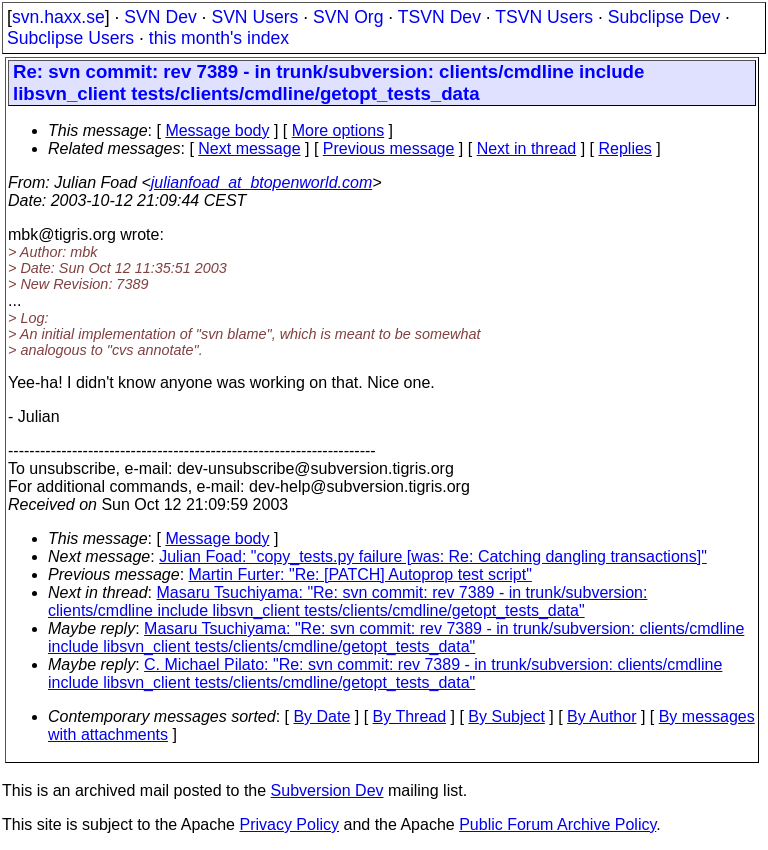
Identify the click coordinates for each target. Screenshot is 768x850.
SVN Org (348, 17)
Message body (217, 130)
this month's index (219, 38)
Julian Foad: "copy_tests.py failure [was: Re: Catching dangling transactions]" (433, 556)
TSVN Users (544, 17)
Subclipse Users (70, 38)
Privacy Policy (289, 824)
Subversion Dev (327, 790)
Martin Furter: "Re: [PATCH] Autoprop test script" (360, 574)
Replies (625, 148)
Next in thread (527, 148)
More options (338, 130)
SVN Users (254, 17)
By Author (601, 716)
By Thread (410, 716)
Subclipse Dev (664, 17)
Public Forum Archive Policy (557, 824)
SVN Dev (160, 17)
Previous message (389, 148)
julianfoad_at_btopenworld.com (261, 182)
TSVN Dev (439, 17)
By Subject (506, 716)
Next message (249, 148)
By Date (321, 716)
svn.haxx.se (58, 17)
